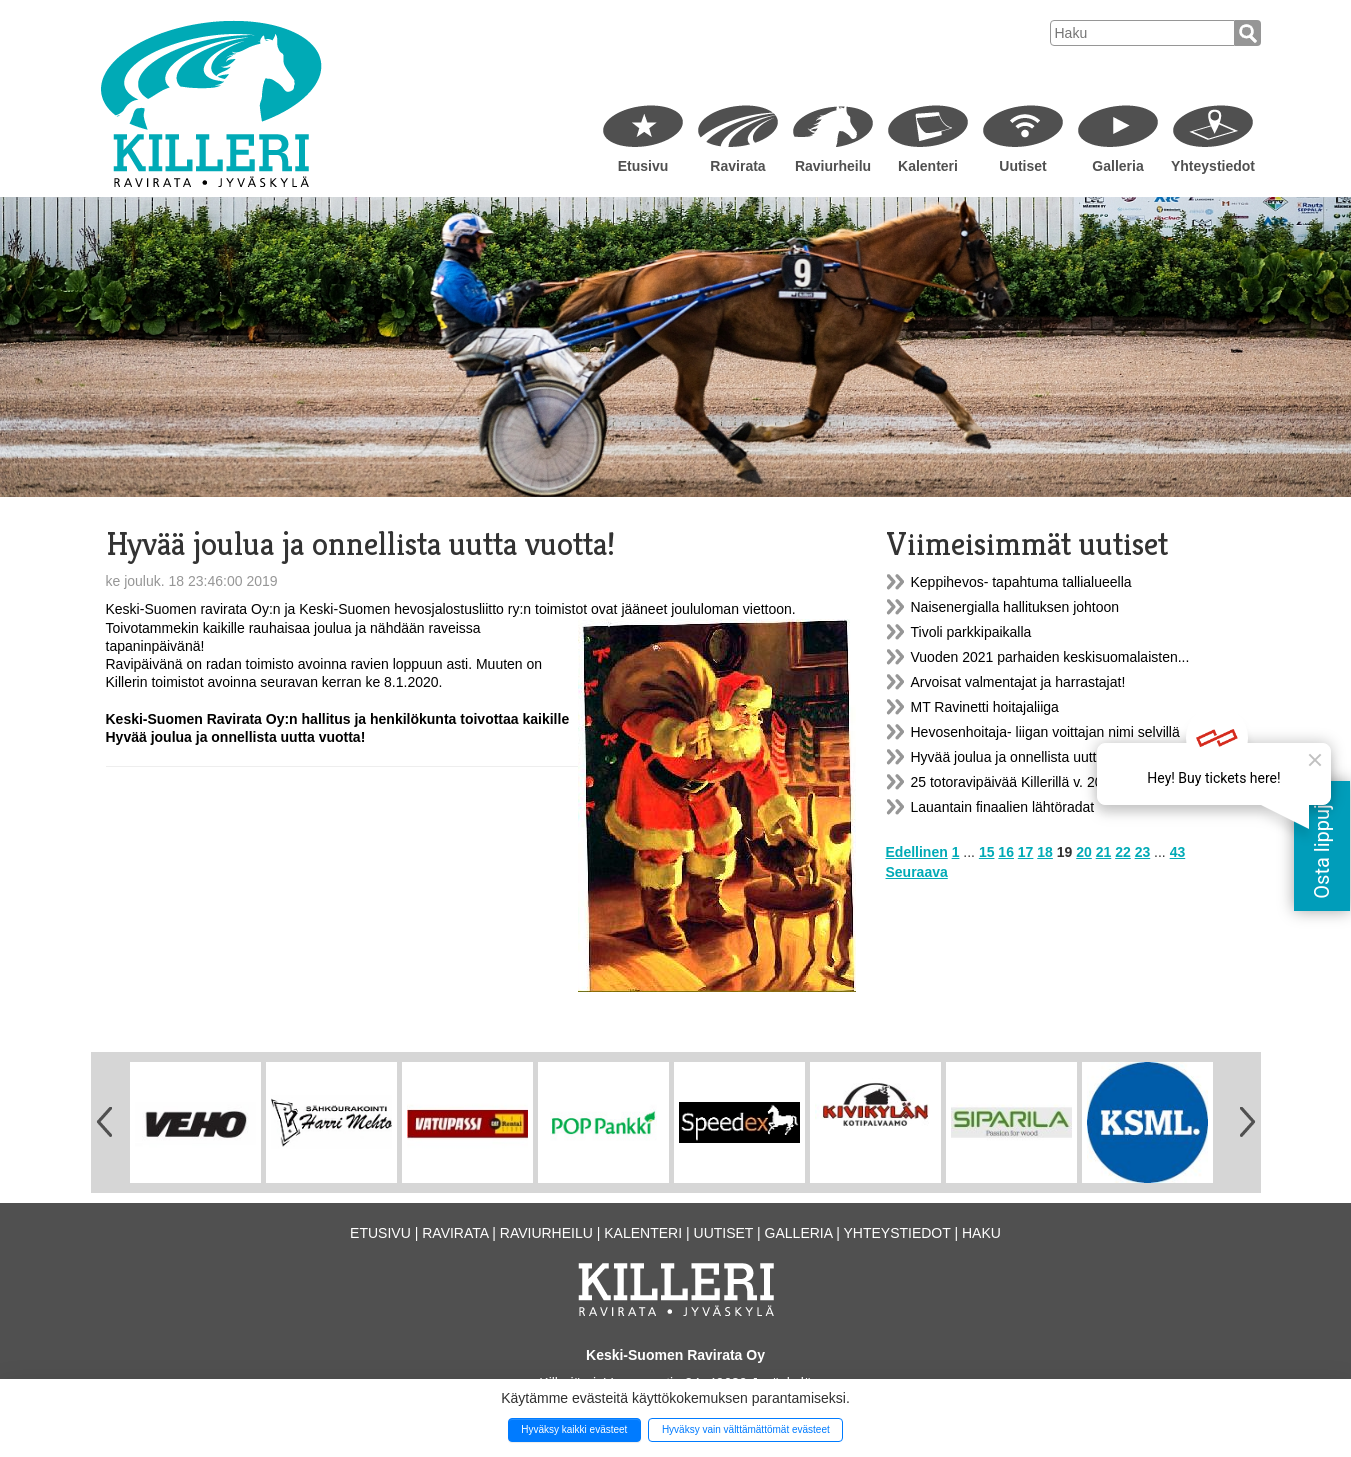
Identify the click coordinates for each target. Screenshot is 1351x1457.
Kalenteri (928, 166)
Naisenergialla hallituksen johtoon (1015, 607)
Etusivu (643, 166)
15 (987, 852)
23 (1143, 852)
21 (1104, 852)
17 (1026, 852)
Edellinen (917, 852)
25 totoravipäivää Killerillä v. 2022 (1015, 782)
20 (1084, 852)
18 (1045, 852)
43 (1178, 852)
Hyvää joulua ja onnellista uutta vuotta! (1031, 757)
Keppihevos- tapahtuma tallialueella (1021, 582)
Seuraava (917, 872)
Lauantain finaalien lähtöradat (1003, 807)
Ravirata (737, 166)
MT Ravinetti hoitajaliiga (985, 707)
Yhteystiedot (1213, 166)
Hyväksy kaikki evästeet (574, 1429)
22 (1123, 852)
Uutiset (1022, 166)
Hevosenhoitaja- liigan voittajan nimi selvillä (1045, 732)
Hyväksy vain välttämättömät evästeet (746, 1429)
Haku (981, 1233)
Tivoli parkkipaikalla (971, 632)
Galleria (1117, 166)
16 (1006, 852)
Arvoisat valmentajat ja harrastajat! (1018, 682)
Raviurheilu (833, 166)
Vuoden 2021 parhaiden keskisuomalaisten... (1050, 657)
